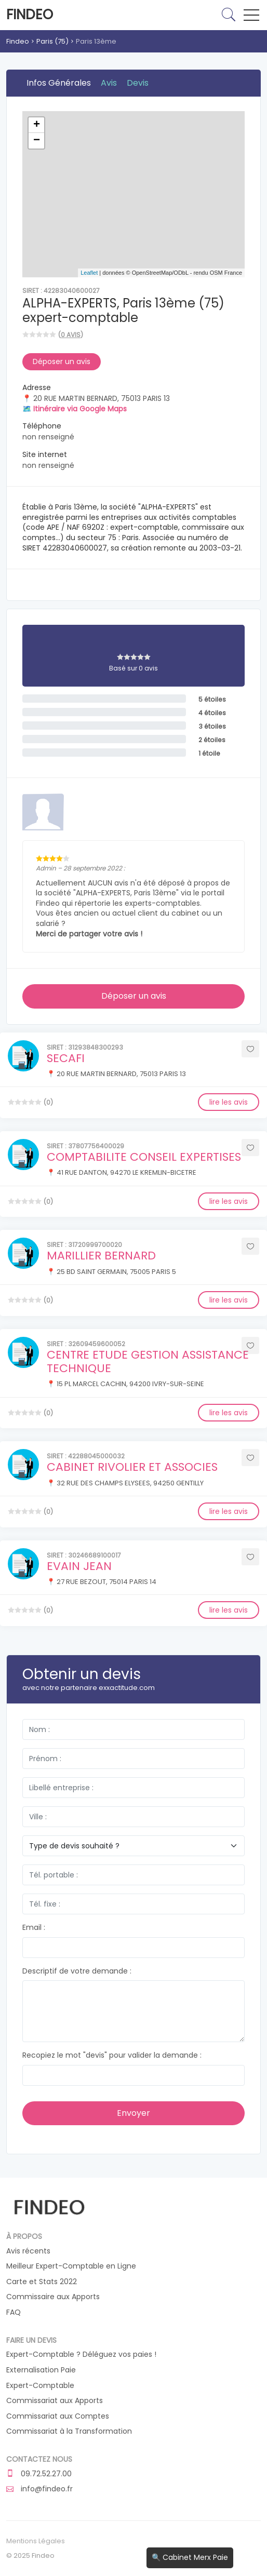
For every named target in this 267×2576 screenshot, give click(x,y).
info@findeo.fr (39, 2489)
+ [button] (36, 125)
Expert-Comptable (40, 2386)
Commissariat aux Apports (54, 2401)
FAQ (13, 2312)
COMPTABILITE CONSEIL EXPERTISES (144, 1157)
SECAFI (66, 1058)
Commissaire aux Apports (53, 2297)
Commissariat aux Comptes (57, 2416)
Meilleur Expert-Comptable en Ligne (71, 2266)
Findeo (29, 14)
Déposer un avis (61, 361)
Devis (138, 83)
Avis (109, 83)
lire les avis (228, 1102)
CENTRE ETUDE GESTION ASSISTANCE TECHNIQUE (148, 1361)
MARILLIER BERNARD (101, 1255)
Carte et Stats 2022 (41, 2282)
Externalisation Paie (41, 2370)
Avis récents (28, 2251)
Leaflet (89, 273)
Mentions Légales (35, 2541)
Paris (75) (52, 41)
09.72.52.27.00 (39, 2474)
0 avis (71, 334)
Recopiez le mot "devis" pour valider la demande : (112, 2055)
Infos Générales (58, 83)
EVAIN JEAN (79, 1566)
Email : (33, 1928)
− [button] (36, 141)
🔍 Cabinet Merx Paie (190, 2557)
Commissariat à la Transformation (69, 2431)
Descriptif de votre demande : (76, 1971)
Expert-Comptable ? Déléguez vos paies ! (81, 2354)
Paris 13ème (96, 41)
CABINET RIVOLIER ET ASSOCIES (132, 1467)
